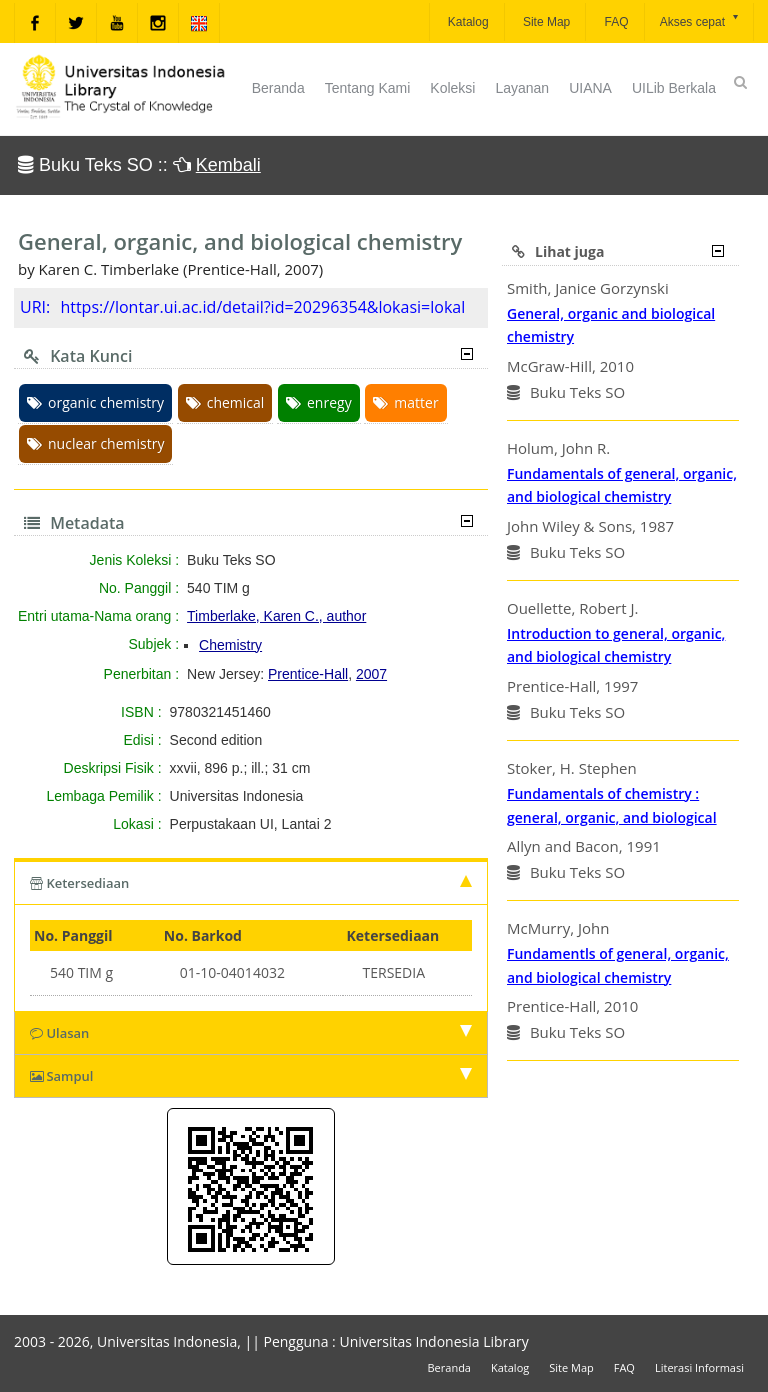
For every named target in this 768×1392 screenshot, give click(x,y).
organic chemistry (95, 402)
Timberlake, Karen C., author (276, 616)
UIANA (590, 88)
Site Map (545, 22)
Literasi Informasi (699, 1367)
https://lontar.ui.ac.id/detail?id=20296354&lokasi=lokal (262, 307)
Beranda (278, 88)
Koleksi (452, 88)
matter (405, 402)
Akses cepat (700, 20)
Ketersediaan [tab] (251, 883)
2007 (371, 674)
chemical (225, 402)
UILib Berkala (674, 88)
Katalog (467, 22)
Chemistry (230, 645)
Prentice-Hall (308, 674)
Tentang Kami (368, 88)
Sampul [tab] (251, 1076)
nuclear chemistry (95, 443)
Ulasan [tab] (251, 1033)
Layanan (522, 88)
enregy (319, 402)
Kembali (228, 165)
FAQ (614, 22)
